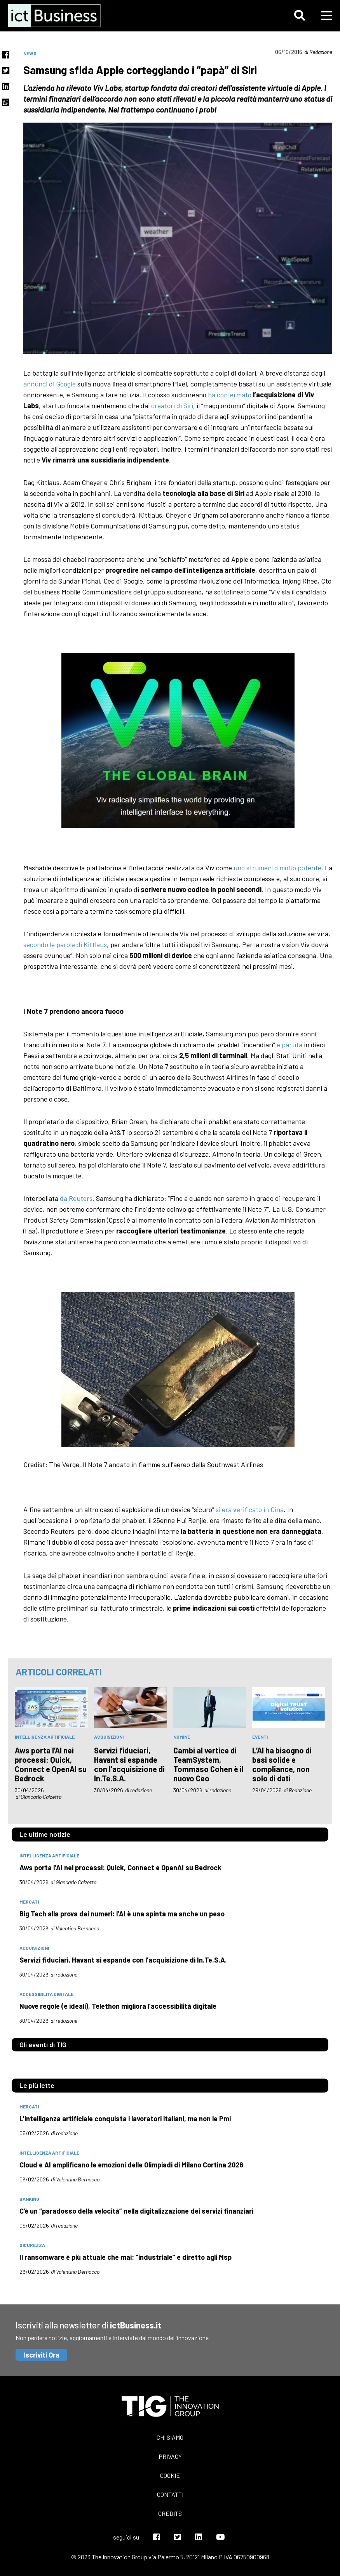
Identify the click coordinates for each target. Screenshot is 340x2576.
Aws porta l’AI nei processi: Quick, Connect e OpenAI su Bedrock (51, 1764)
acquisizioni (109, 1736)
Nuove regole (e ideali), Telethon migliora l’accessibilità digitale (117, 2006)
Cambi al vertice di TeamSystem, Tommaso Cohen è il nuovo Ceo (208, 1764)
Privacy (170, 2456)
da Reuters (76, 1198)
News (30, 53)
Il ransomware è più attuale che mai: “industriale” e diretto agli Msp (125, 2257)
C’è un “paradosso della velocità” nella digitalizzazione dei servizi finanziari (136, 2211)
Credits (170, 2513)
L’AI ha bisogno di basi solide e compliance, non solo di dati (282, 1764)
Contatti (170, 2494)
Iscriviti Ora (41, 2355)
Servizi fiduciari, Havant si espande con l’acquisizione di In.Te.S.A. (129, 1764)
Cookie (170, 2475)
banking (29, 2199)
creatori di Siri (172, 405)
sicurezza (32, 2245)
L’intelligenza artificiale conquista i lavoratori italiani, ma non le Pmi (125, 2118)
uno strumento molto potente (277, 867)
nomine (181, 1736)
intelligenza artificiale (45, 1736)
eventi (260, 1736)
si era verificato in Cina (250, 1509)
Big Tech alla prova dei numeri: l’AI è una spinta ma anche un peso (122, 1913)
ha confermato (229, 394)
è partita (289, 1044)
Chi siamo (170, 2437)
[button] (299, 15)
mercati (29, 1901)
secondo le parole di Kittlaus (65, 944)
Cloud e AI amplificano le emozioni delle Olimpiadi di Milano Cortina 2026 (131, 2164)
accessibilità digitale (46, 1994)
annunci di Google (49, 383)
